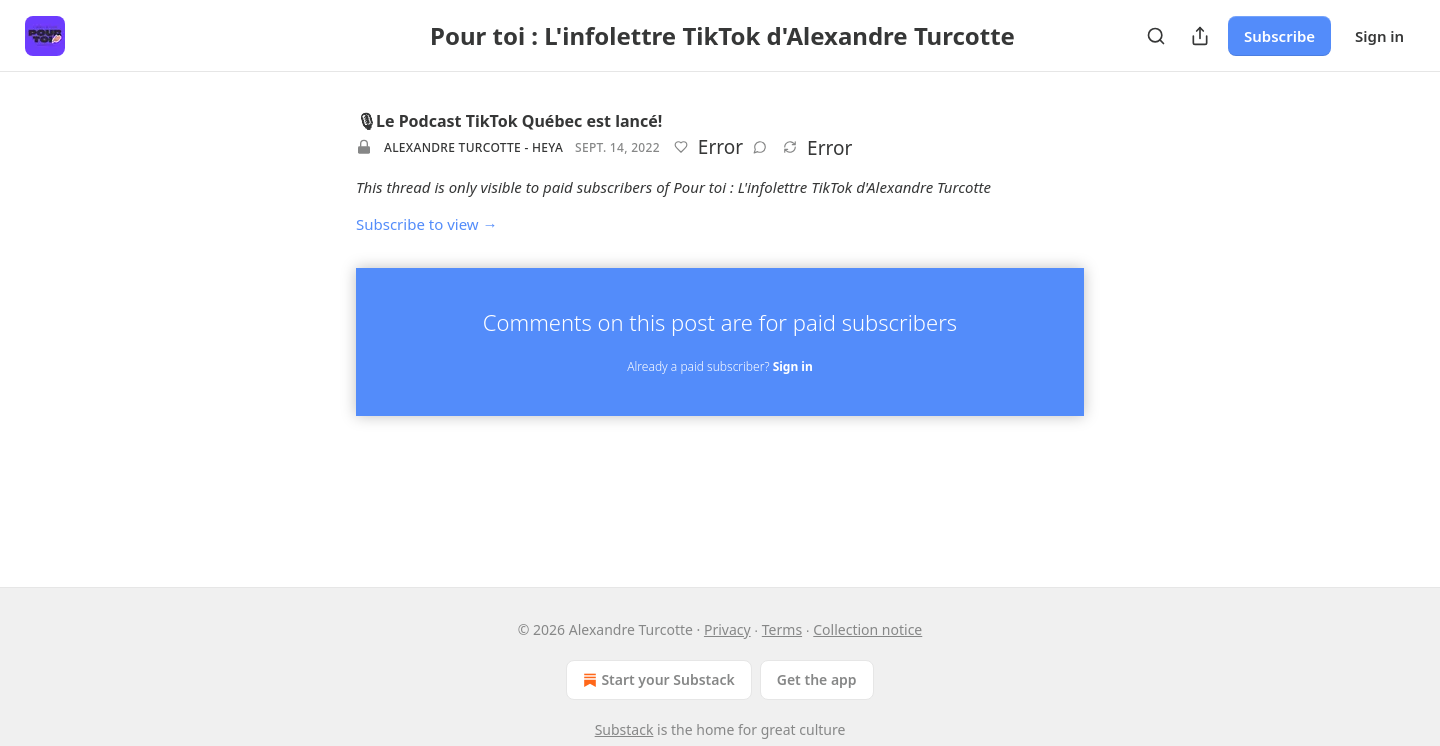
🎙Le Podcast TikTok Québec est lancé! (509, 121)
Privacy (727, 629)
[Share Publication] (1200, 36)
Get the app (817, 679)
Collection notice (867, 629)
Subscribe (1279, 36)
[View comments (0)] (760, 147)
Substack (624, 729)
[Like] (681, 147)
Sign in (1379, 36)
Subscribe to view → (427, 224)
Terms (782, 629)
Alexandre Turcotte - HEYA (473, 147)
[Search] (1156, 36)
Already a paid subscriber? (719, 366)
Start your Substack (656, 680)
